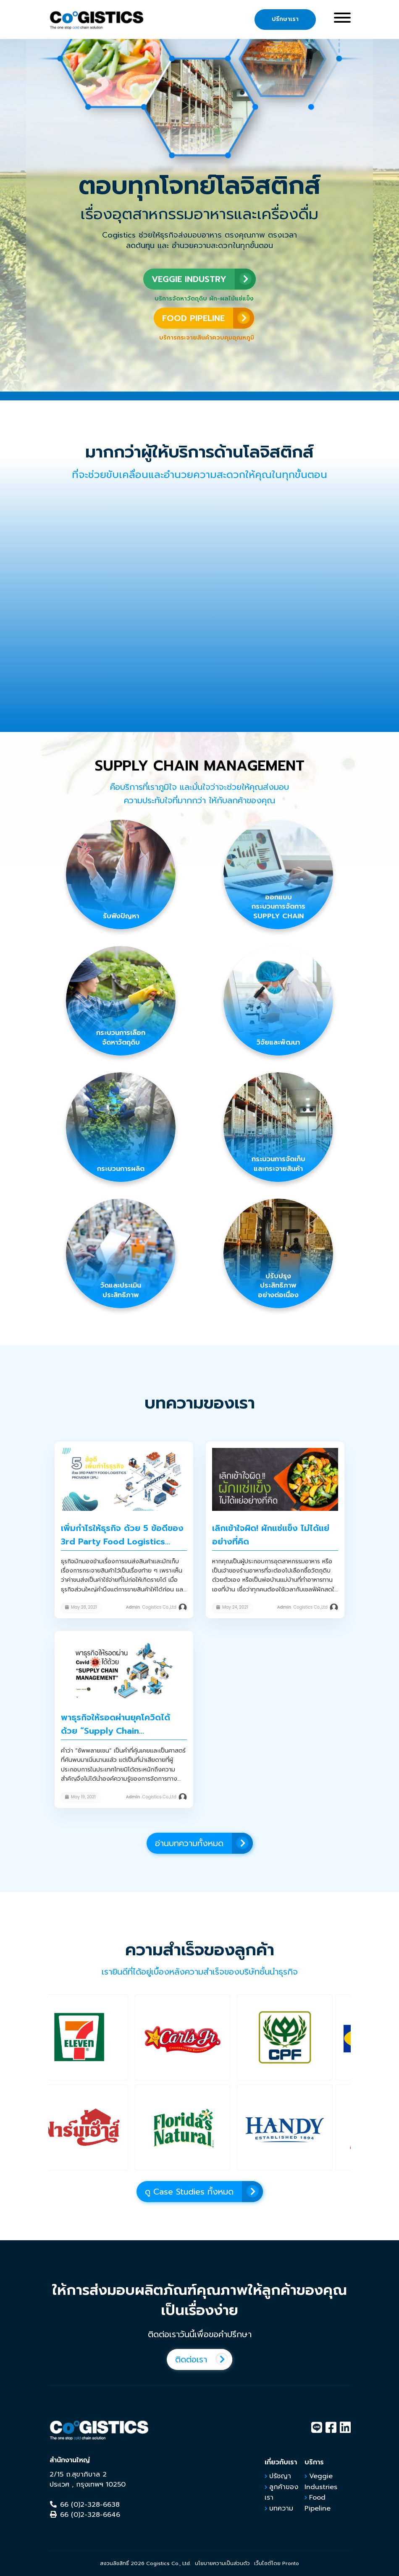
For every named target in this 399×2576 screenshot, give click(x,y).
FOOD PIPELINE (208, 318)
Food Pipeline (317, 2502)
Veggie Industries (320, 2481)
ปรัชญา (280, 2476)
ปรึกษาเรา (285, 19)
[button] (97, 2037)
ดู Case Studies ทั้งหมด (204, 2191)
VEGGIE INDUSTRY (204, 279)
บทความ (281, 2508)
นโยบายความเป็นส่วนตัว (222, 2563)
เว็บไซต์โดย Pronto (276, 2563)
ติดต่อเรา (203, 2359)
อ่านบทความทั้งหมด (204, 1843)
